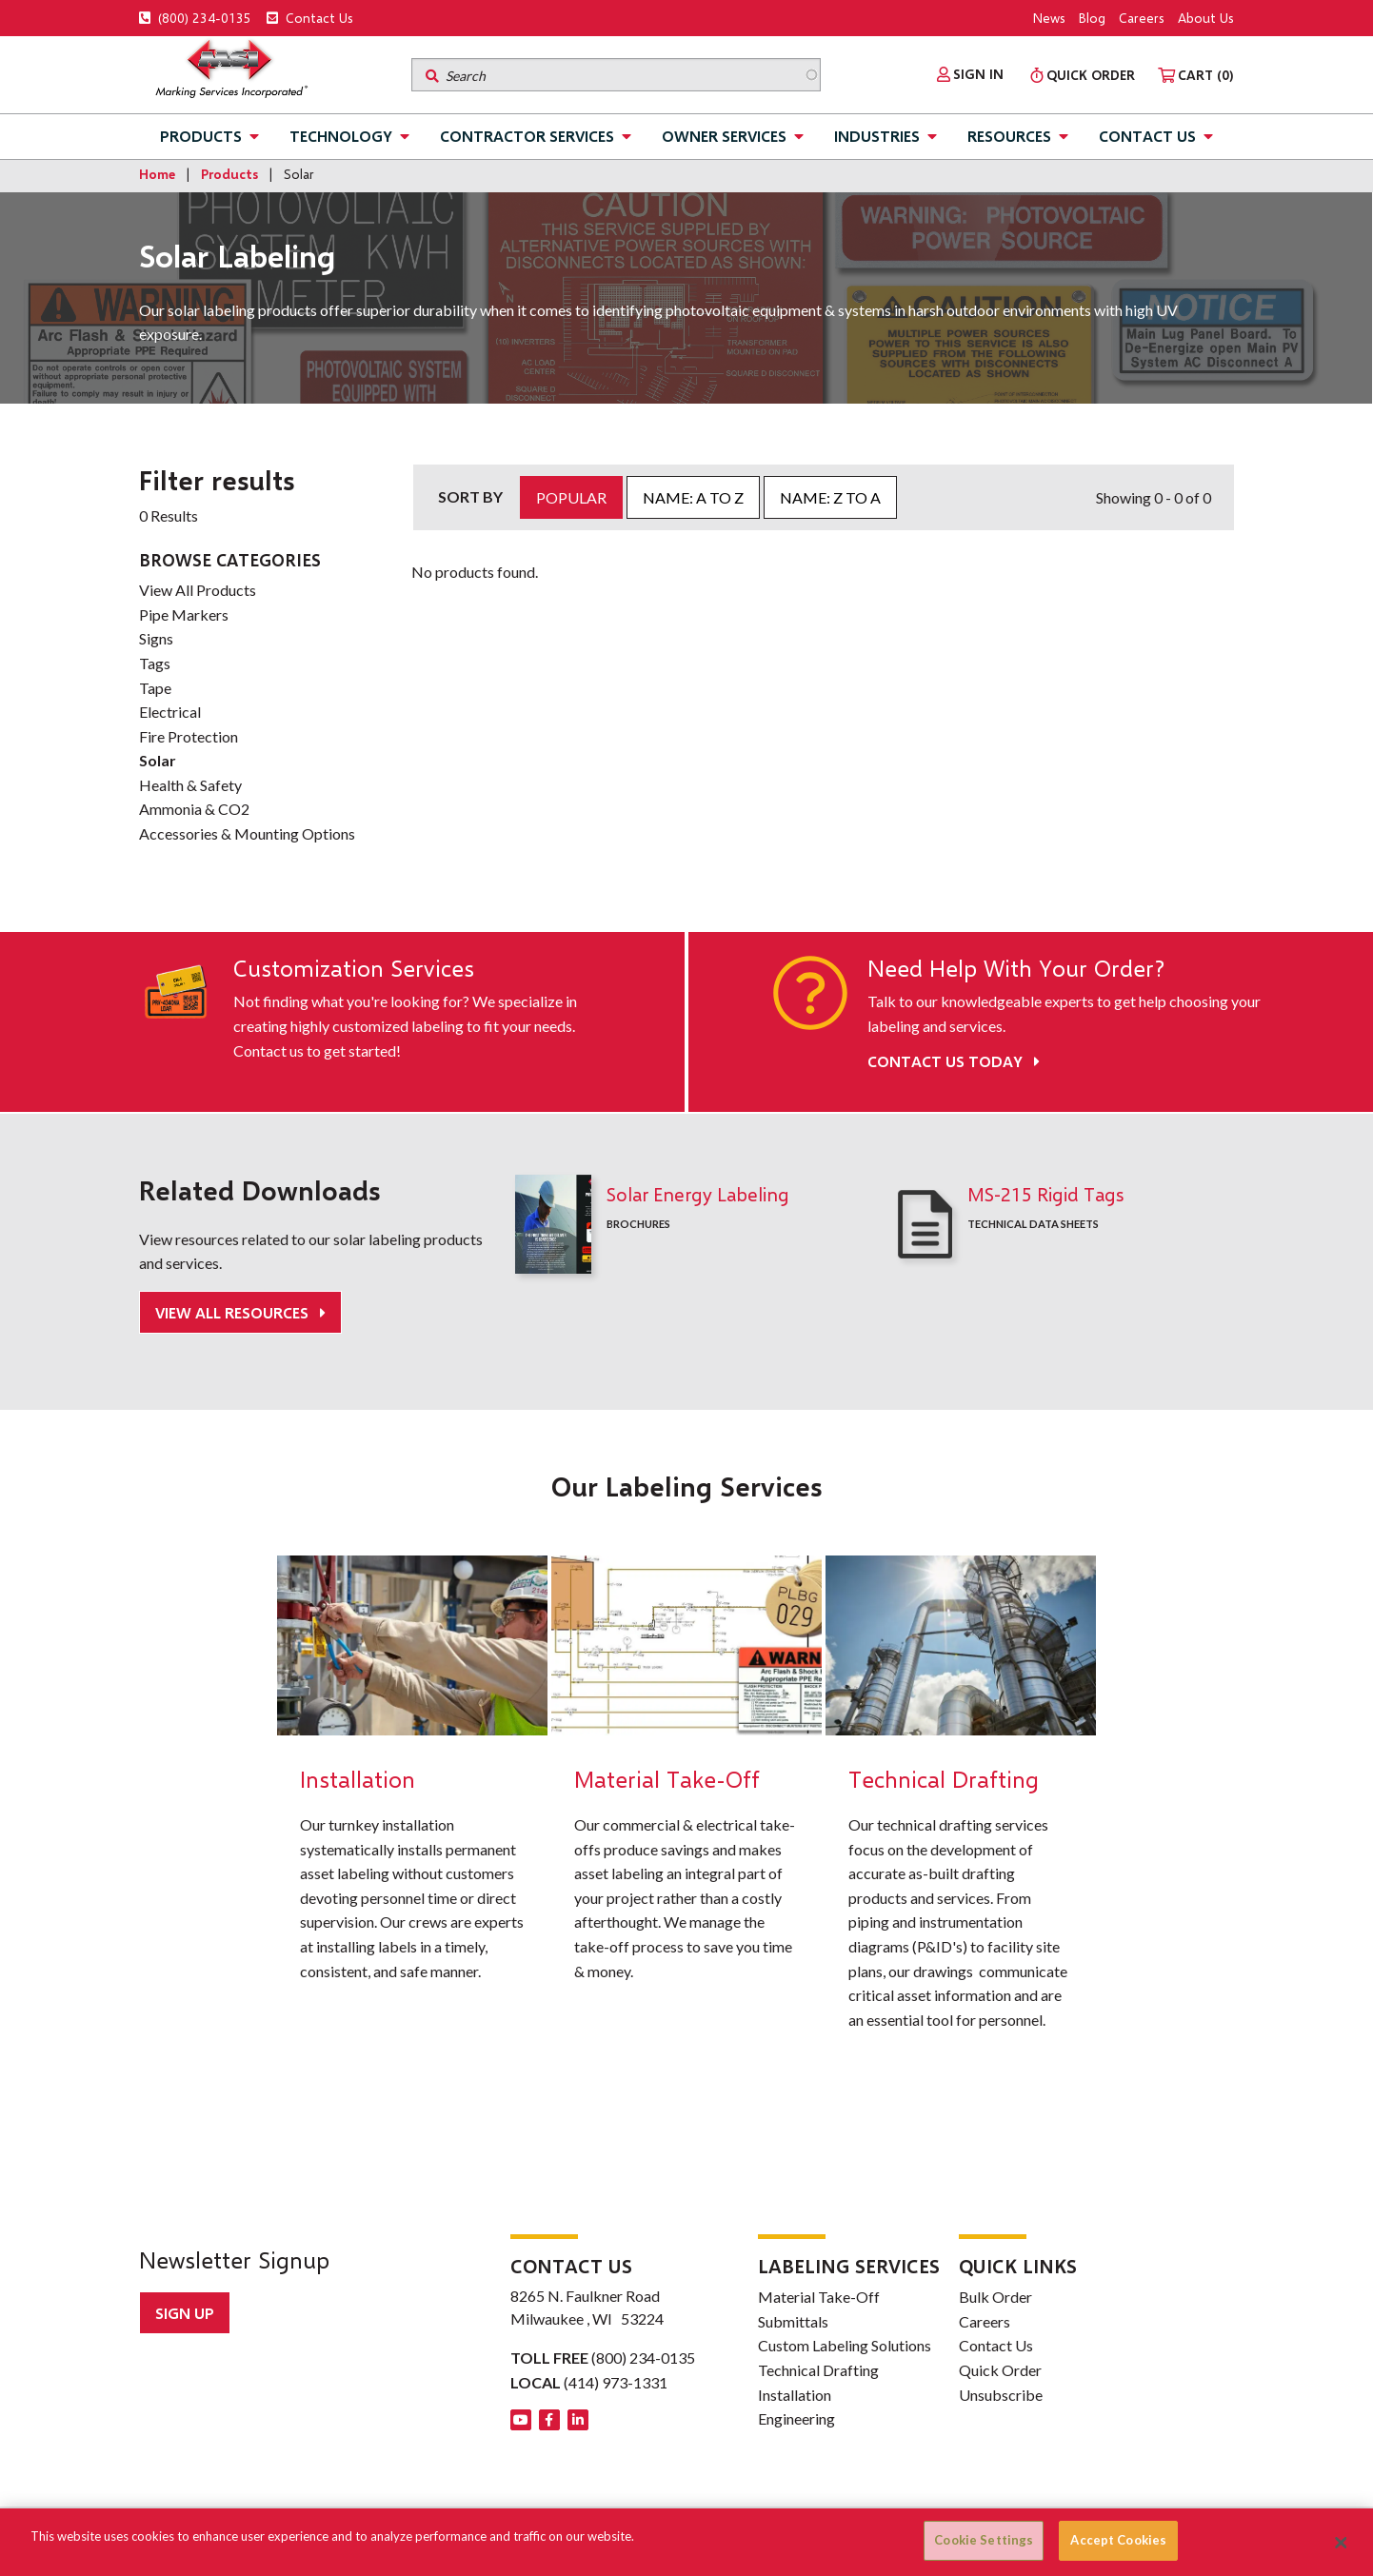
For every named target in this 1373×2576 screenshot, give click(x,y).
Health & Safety (190, 785)
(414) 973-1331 (615, 2382)
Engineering (796, 2418)
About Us (1206, 18)
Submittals (793, 2321)
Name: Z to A (830, 497)
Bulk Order (995, 2297)
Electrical (170, 712)
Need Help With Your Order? (1015, 968)
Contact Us (310, 18)
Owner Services (724, 136)
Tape (155, 688)
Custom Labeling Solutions (844, 2345)
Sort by (470, 496)
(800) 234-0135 (195, 18)
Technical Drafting (818, 2370)
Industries (877, 136)
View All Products (197, 590)
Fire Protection (188, 736)
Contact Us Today (953, 1061)
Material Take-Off (819, 2297)
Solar (157, 760)
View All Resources (233, 1312)
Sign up (184, 2313)
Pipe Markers (184, 614)
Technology (340, 136)
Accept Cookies (1118, 2539)
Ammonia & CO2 (194, 809)
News (1049, 18)
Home (157, 174)
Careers (1141, 18)
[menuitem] (970, 74)
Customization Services (353, 968)
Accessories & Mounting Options (247, 833)
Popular (571, 497)
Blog (1092, 18)
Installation (794, 2395)
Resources (1009, 136)
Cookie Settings (983, 2539)
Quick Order (1000, 2370)
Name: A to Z (693, 497)
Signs (156, 638)
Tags (154, 663)
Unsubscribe (1001, 2395)
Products (201, 136)
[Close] (1341, 2542)
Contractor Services (527, 136)
